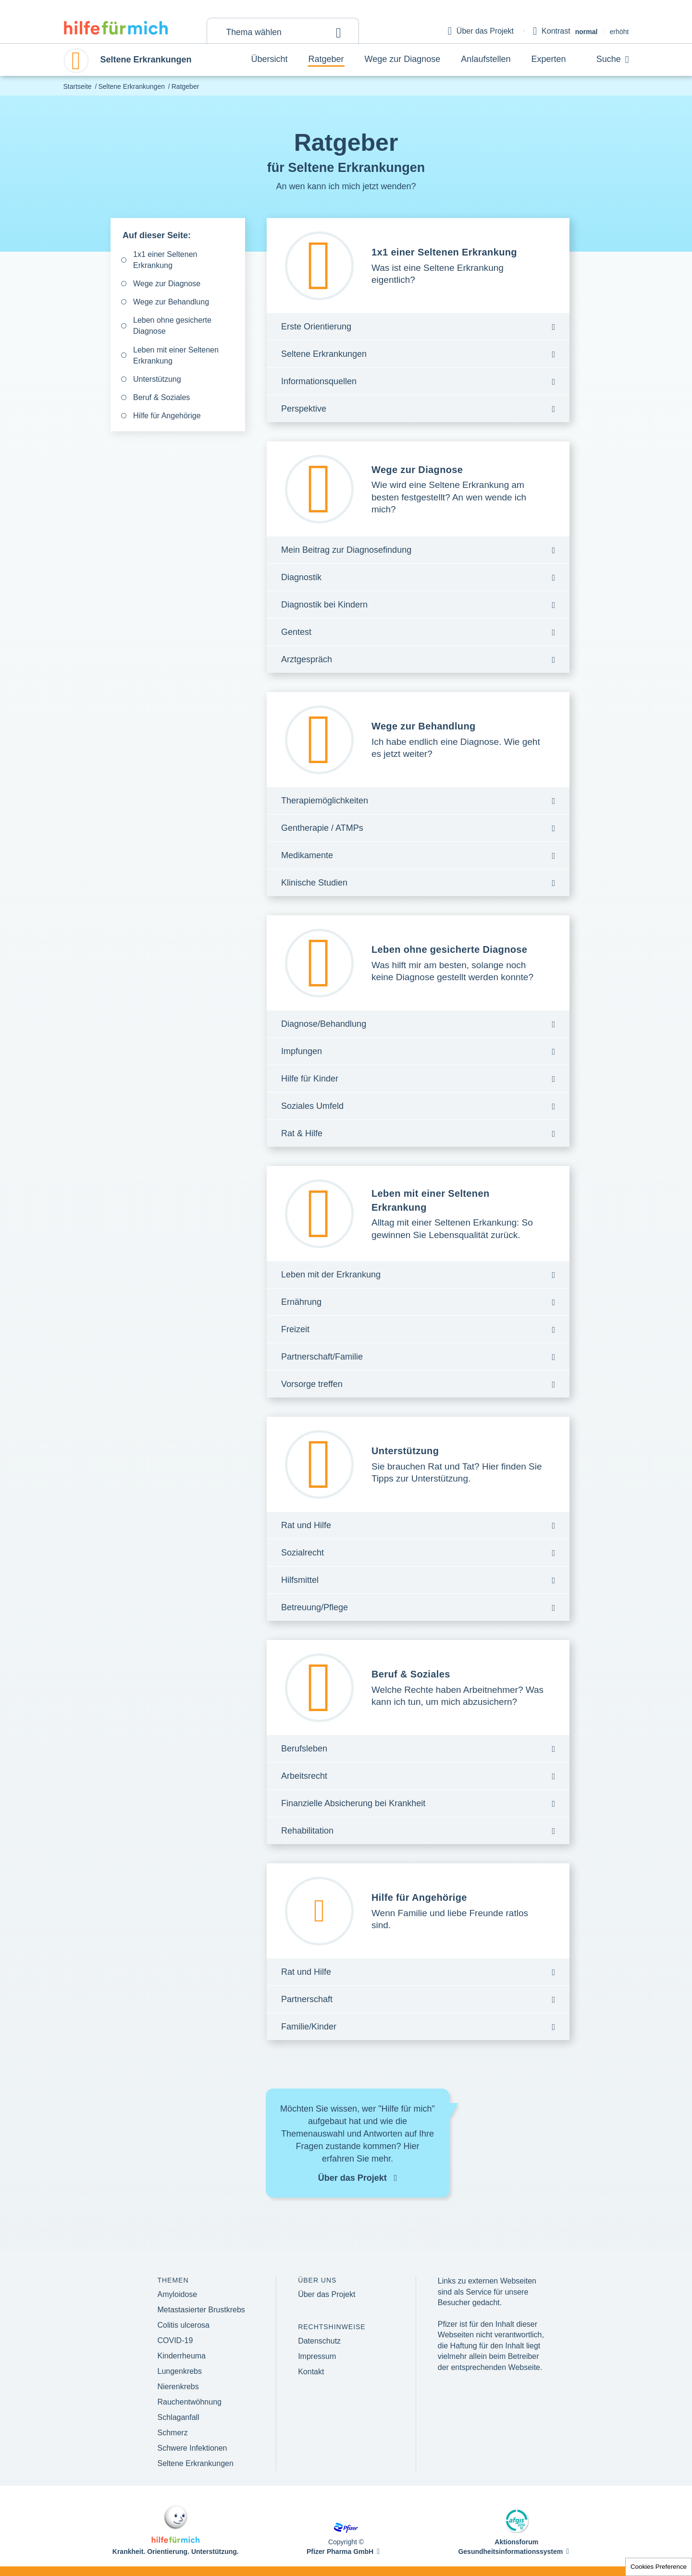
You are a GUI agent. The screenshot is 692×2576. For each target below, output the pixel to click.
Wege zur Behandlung (171, 302)
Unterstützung (157, 379)
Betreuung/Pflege (314, 1607)
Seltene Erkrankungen (131, 86)
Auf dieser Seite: (157, 235)
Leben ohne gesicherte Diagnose (172, 325)
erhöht (619, 31)
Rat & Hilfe (301, 1133)
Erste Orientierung (316, 326)
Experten (548, 59)
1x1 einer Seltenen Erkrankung (165, 259)
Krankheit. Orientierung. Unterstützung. (175, 2551)
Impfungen (301, 1051)
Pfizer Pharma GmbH (340, 2551)
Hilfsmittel (300, 1580)
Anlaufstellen (485, 59)
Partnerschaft (307, 1999)
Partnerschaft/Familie (322, 1356)
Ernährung (301, 1302)
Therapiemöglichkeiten (324, 800)
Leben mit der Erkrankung (331, 1274)
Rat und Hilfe (306, 1525)
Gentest (296, 632)
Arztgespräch (306, 659)
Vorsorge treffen (312, 1384)
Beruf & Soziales (161, 397)
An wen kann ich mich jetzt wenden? (346, 186)
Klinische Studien (314, 882)
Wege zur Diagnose (403, 59)
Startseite (77, 86)
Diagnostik (301, 577)
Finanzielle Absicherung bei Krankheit (353, 1803)
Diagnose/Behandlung (323, 1024)
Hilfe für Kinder (309, 1078)
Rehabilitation (307, 1830)
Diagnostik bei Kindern (324, 604)
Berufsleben (304, 1748)
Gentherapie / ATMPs (322, 828)
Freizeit (295, 1329)
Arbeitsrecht (304, 1776)
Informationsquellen (319, 381)
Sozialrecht (302, 1552)
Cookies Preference (658, 2566)
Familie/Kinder (308, 2026)
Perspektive (303, 408)
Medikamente (307, 855)
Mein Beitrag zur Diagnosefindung (346, 550)
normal (586, 31)
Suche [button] (612, 59)
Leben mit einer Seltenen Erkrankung (176, 355)
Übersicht (269, 59)
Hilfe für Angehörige (167, 416)
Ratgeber (326, 59)
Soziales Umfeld (312, 1106)
